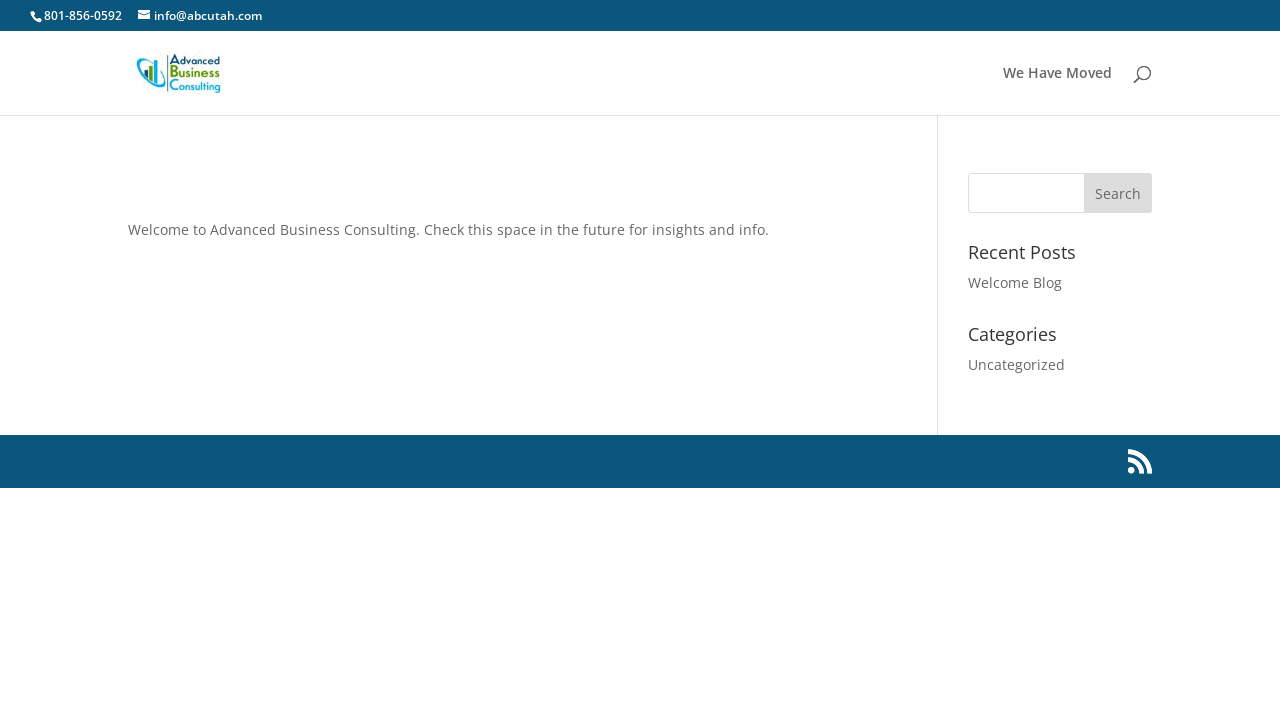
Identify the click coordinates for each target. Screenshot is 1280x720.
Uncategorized (1016, 364)
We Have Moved (1057, 74)
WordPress (459, 461)
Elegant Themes (269, 461)
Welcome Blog (1015, 282)
